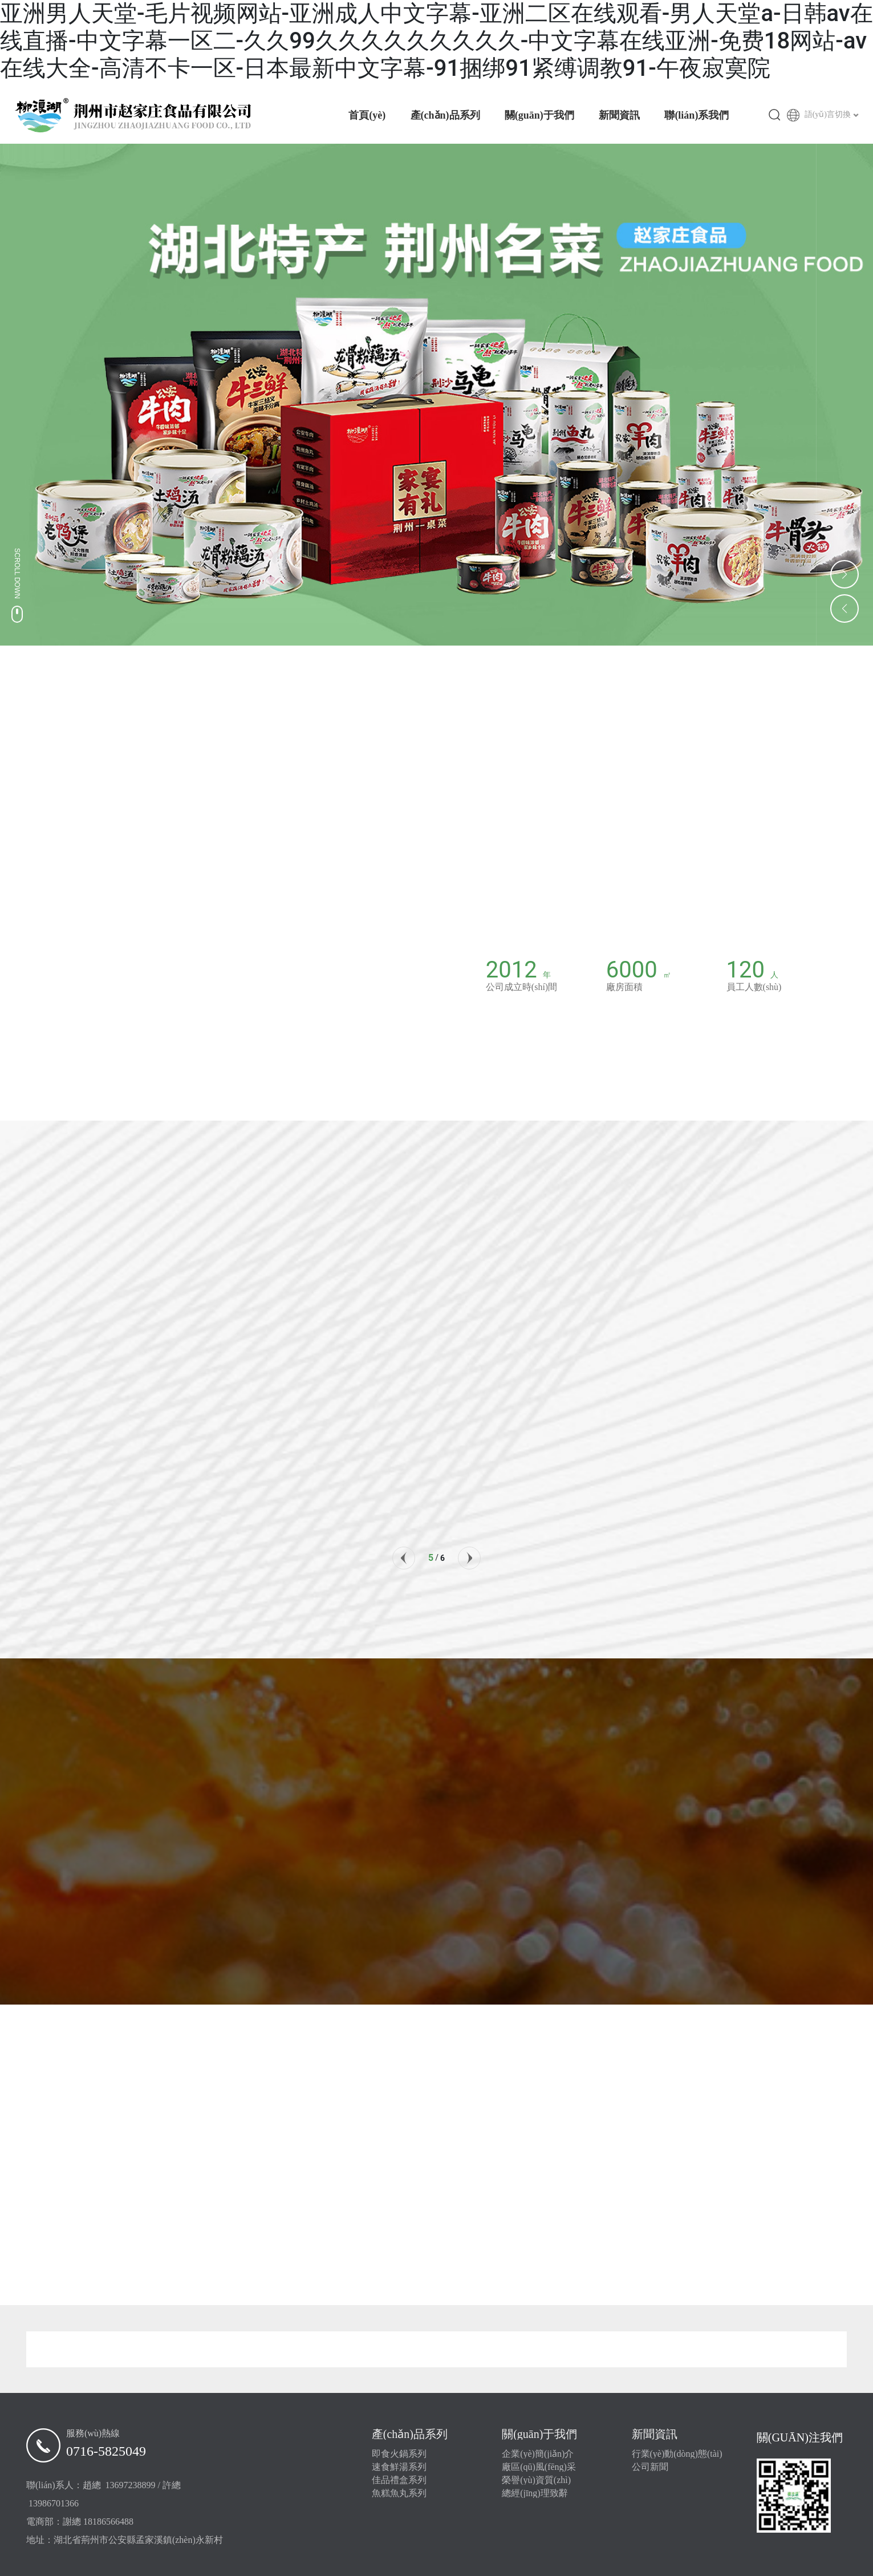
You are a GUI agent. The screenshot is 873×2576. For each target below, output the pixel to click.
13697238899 (130, 2485)
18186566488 (108, 2521)
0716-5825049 (106, 2451)
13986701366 (54, 2503)
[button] (403, 1558)
